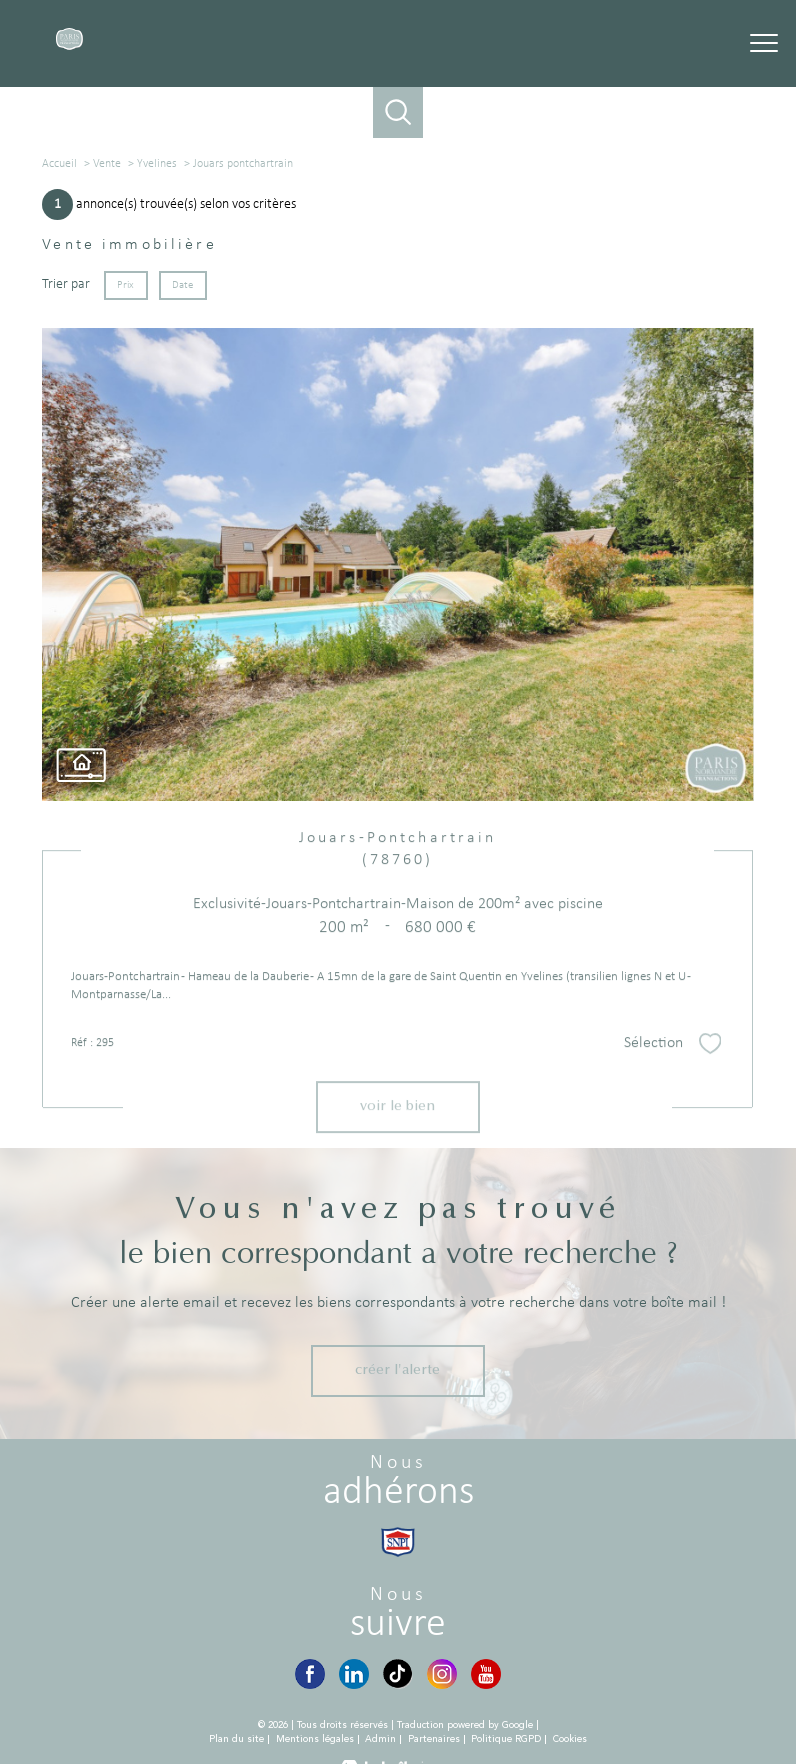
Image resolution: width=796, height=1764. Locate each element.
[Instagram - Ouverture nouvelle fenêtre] (442, 1674)
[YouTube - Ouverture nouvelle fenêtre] (486, 1674)
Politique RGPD (506, 1739)
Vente (107, 164)
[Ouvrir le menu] (764, 43)
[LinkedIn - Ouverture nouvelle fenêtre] (354, 1674)
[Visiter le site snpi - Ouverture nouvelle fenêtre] (398, 1542)
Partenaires (434, 1739)
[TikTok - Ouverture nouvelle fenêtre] (398, 1674)
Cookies (570, 1739)
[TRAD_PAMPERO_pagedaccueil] (69, 46)
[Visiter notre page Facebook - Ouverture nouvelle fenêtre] (310, 1674)
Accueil (59, 164)
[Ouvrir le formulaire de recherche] (398, 112)
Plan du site (236, 1739)
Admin (380, 1739)
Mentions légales (315, 1739)
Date (183, 284)
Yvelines (157, 164)
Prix (126, 284)
